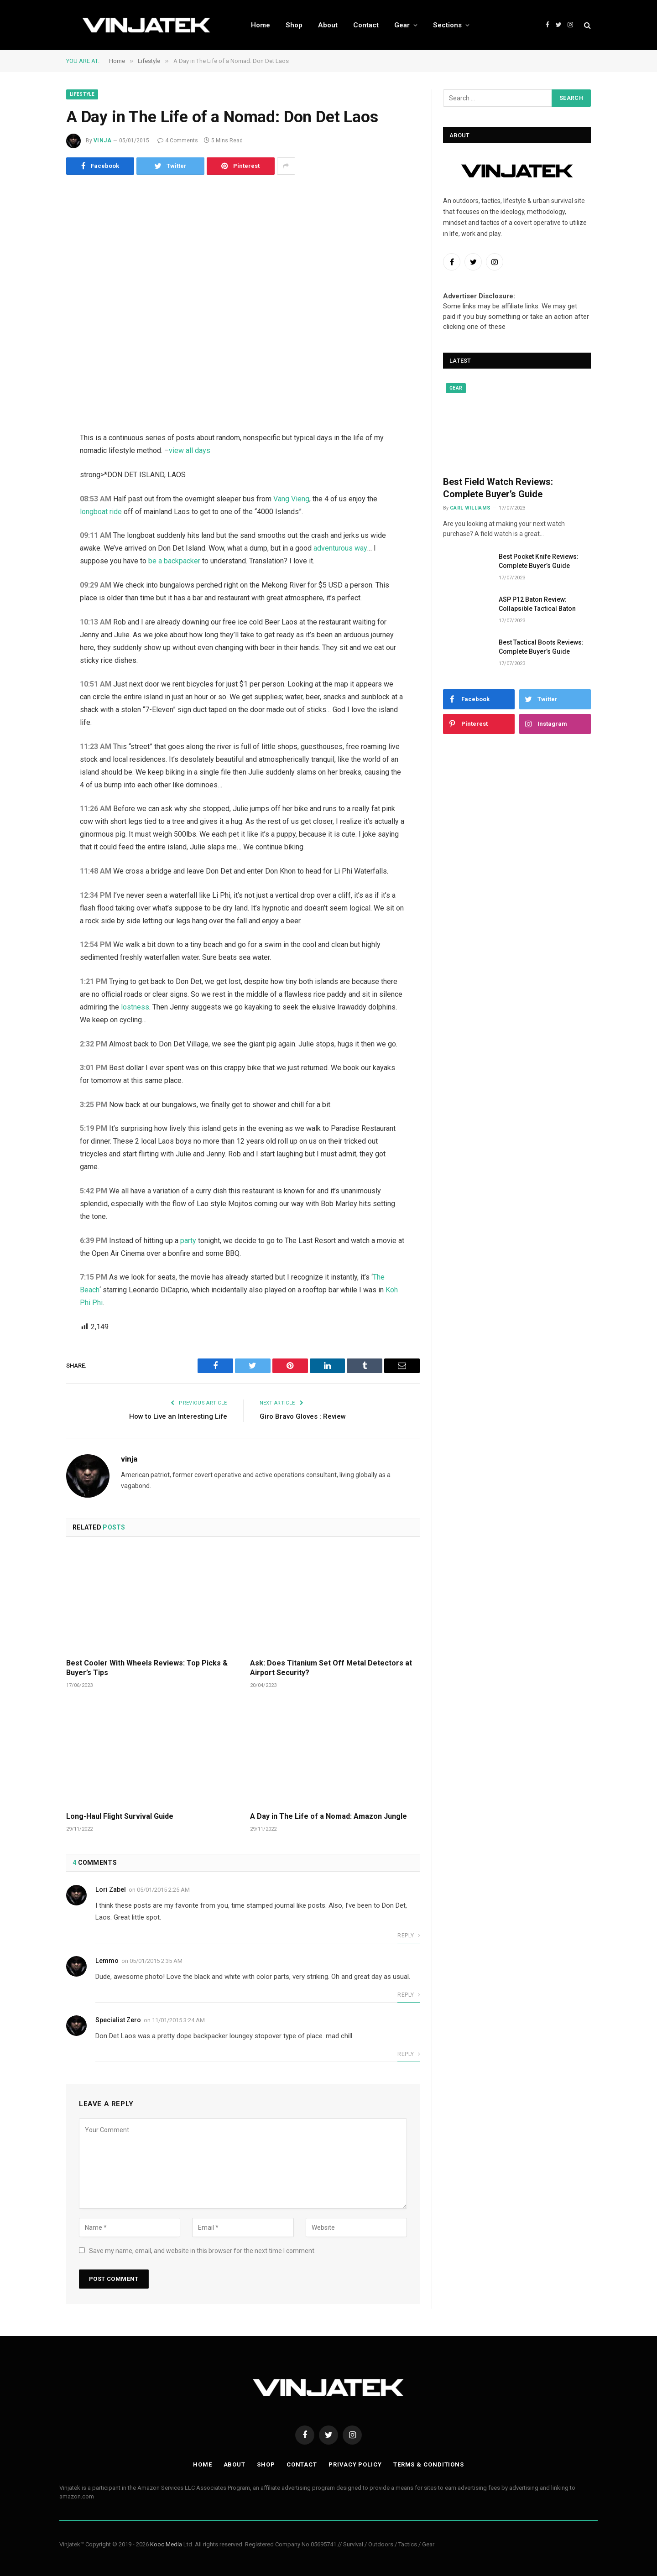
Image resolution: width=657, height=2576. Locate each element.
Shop (294, 25)
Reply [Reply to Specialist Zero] (408, 2054)
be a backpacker (144, 561)
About (328, 25)
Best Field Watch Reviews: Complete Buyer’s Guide (498, 488)
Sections (447, 25)
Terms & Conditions (428, 2464)
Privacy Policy (355, 2464)
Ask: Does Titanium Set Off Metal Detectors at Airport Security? (331, 1668)
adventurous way (340, 548)
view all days (189, 450)
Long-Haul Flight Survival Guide (119, 1816)
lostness (135, 1007)
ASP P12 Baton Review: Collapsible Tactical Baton (537, 604)
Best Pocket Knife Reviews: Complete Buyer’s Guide (539, 561)
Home (260, 25)
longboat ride (101, 511)
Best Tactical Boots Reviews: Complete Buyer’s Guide (541, 647)
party (188, 1240)
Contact (366, 25)
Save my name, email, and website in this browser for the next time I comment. (202, 2250)
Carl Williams (470, 508)
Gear (402, 25)
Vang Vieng (291, 498)
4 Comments (177, 140)
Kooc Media (166, 2544)
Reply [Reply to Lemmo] (408, 1995)
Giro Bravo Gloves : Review (303, 1416)
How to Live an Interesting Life (178, 1416)
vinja (102, 140)
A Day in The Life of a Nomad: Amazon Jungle (328, 1816)
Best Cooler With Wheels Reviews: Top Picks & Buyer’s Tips (147, 1668)
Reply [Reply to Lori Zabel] (408, 1935)
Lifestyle (82, 94)
